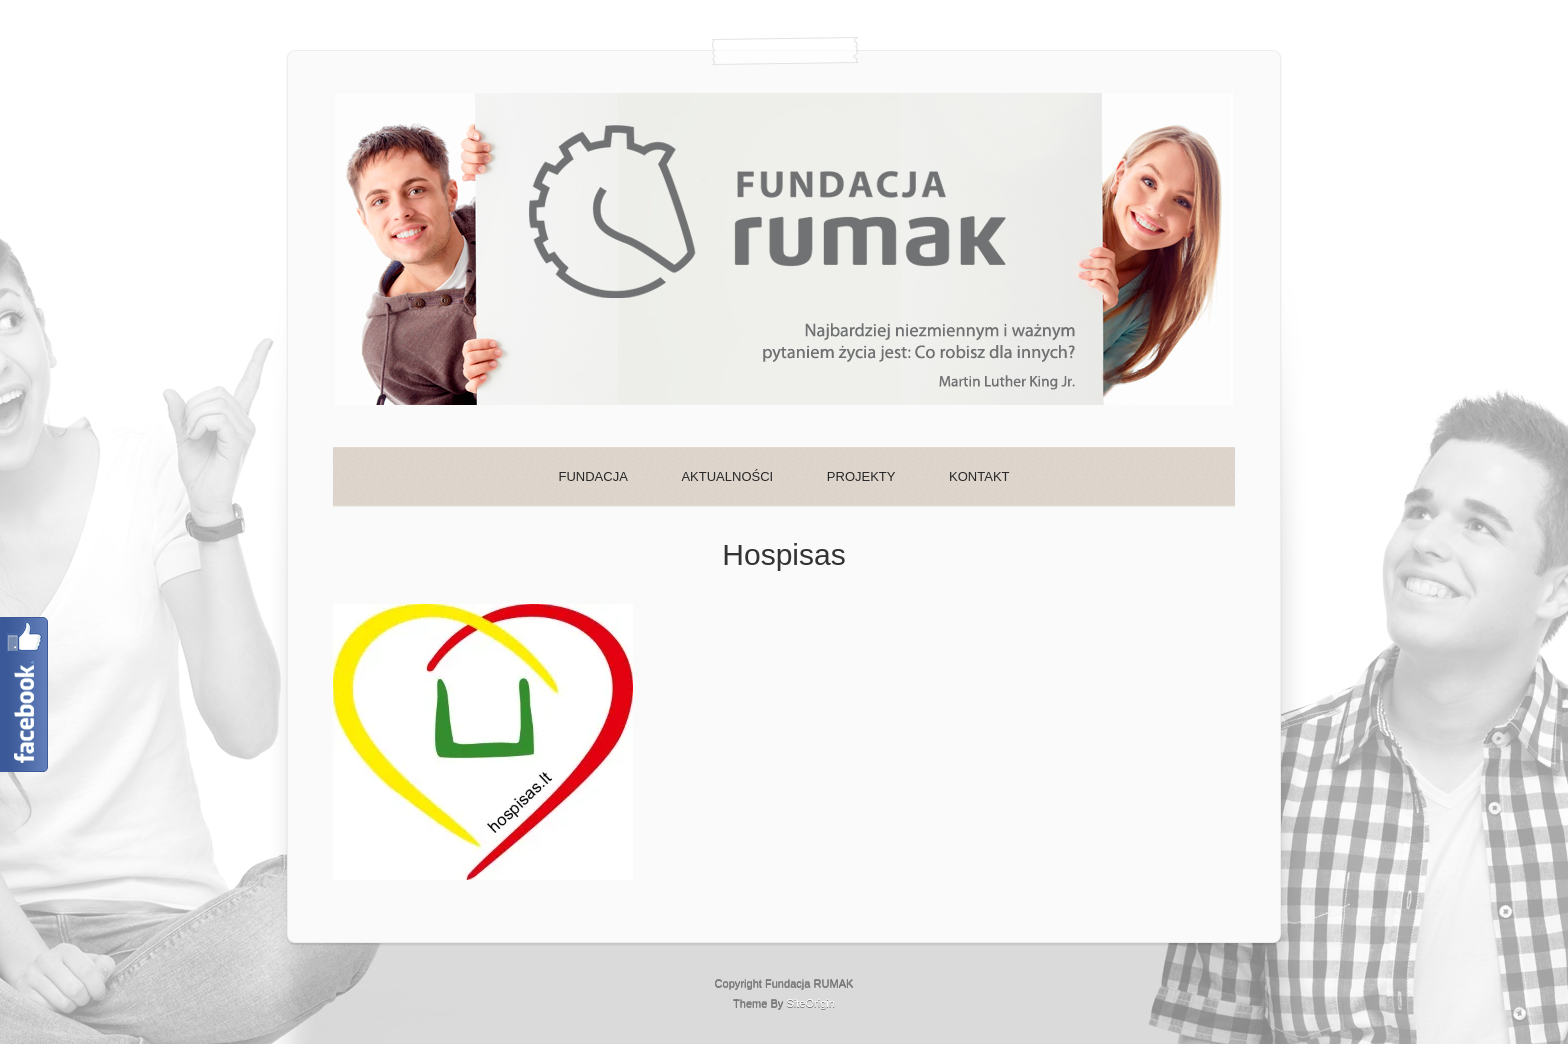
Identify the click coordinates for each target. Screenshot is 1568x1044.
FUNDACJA (592, 476)
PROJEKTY (861, 476)
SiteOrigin (810, 1003)
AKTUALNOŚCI (727, 476)
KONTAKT (979, 476)
